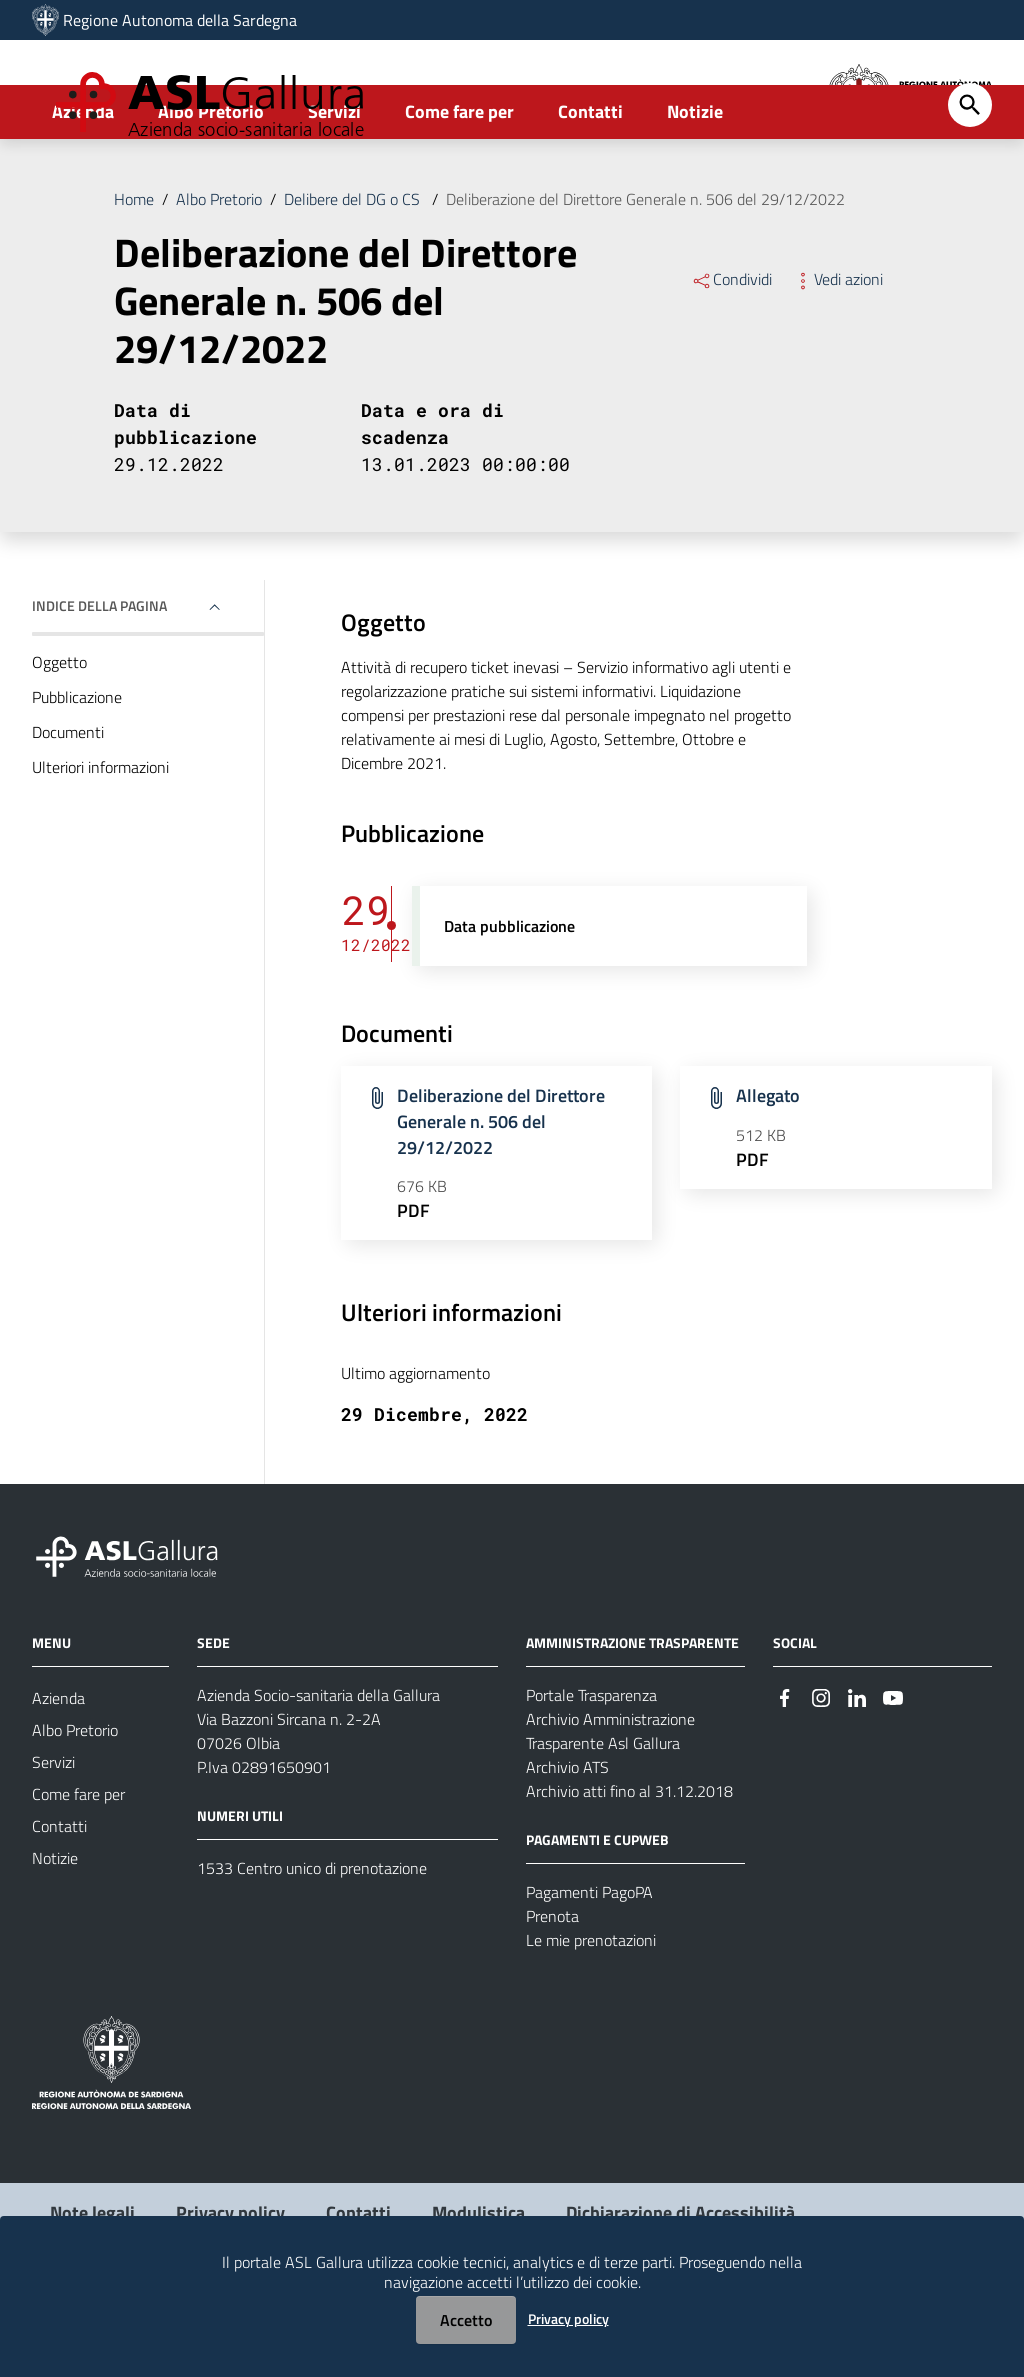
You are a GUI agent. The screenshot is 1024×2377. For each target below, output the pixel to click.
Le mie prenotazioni (591, 2015)
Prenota (552, 1991)
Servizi (334, 186)
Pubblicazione (77, 772)
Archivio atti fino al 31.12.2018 (629, 1866)
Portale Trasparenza (591, 1770)
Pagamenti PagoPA (589, 1967)
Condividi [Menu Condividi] (731, 354)
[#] (785, 1771)
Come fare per (459, 186)
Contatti (590, 186)
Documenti (68, 807)
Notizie (695, 186)
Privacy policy (568, 2318)
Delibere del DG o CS (354, 274)
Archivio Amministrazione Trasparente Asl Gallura (610, 1806)
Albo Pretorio (211, 186)
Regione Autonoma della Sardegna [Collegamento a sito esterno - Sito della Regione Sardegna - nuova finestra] (180, 20)
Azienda (83, 186)
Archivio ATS (567, 1842)
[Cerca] (970, 180)
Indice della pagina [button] (99, 680)
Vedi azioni (837, 354)
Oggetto (59, 737)
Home (134, 274)
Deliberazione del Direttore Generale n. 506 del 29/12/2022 (645, 274)
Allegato (768, 1171)
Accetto (466, 2320)
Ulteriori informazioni (100, 842)
